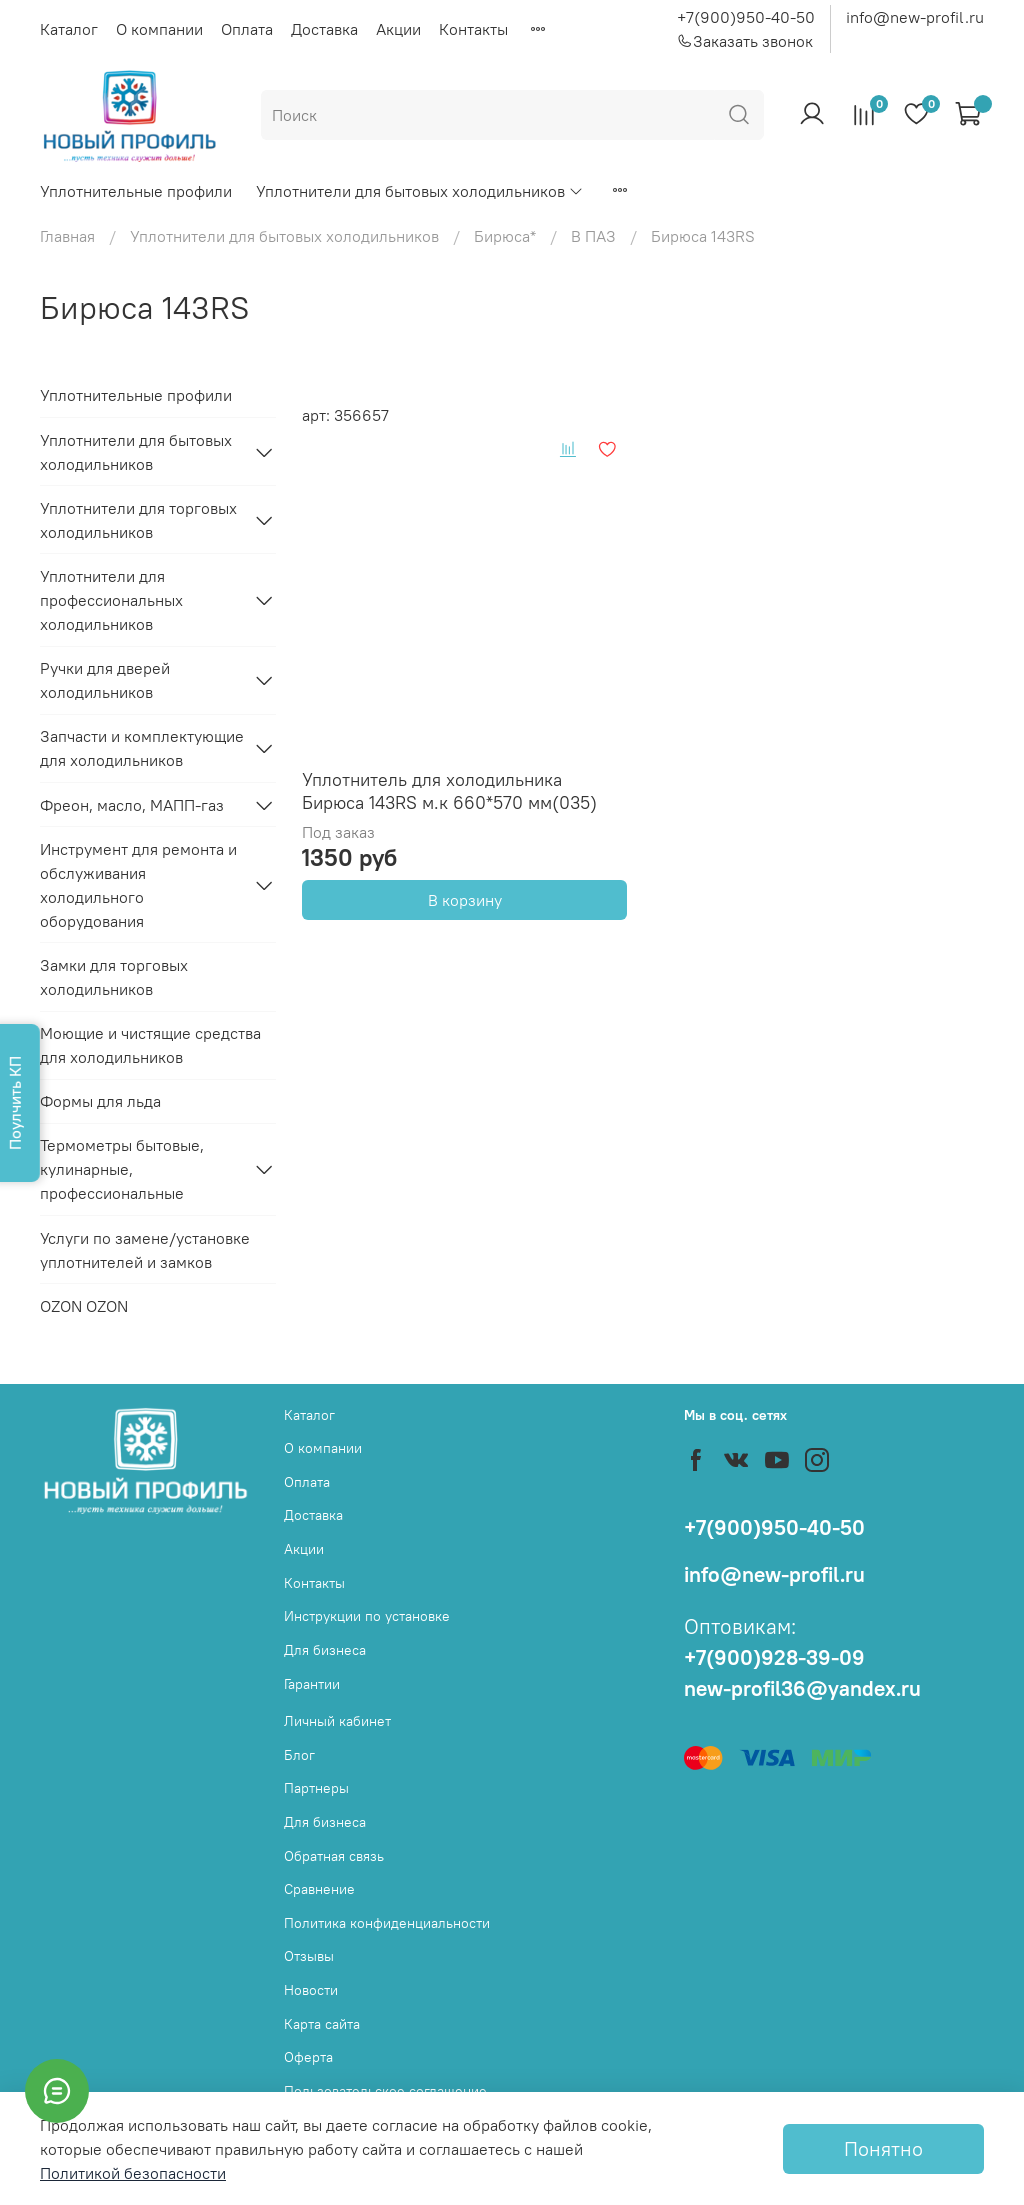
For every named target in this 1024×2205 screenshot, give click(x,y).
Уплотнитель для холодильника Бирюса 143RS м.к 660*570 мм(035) (449, 791)
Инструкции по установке (367, 1616)
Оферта (308, 2057)
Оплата (247, 29)
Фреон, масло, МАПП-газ (132, 805)
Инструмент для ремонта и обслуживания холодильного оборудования (138, 885)
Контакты (473, 29)
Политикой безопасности (133, 2173)
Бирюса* (505, 236)
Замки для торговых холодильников (114, 977)
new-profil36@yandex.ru (802, 1688)
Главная (67, 236)
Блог (299, 1755)
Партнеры (316, 1788)
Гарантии (312, 1684)
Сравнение (319, 1889)
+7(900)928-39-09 (774, 1657)
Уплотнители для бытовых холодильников (420, 191)
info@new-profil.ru (915, 17)
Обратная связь (334, 1856)
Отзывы (309, 1956)
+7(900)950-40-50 (746, 17)
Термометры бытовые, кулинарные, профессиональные (122, 1169)
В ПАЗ (593, 236)
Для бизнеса (325, 1650)
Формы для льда (100, 1101)
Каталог (69, 29)
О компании (159, 29)
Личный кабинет (337, 1721)
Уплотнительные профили (136, 191)
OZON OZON (84, 1306)
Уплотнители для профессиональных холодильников (111, 600)
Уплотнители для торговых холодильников (138, 520)
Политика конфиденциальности (387, 1923)
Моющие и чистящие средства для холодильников (150, 1045)
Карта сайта (322, 2024)
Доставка (324, 29)
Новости (311, 1990)
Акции (398, 29)
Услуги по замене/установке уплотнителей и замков (145, 1250)
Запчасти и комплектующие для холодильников (142, 748)
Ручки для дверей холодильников (105, 680)
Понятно (883, 2148)
